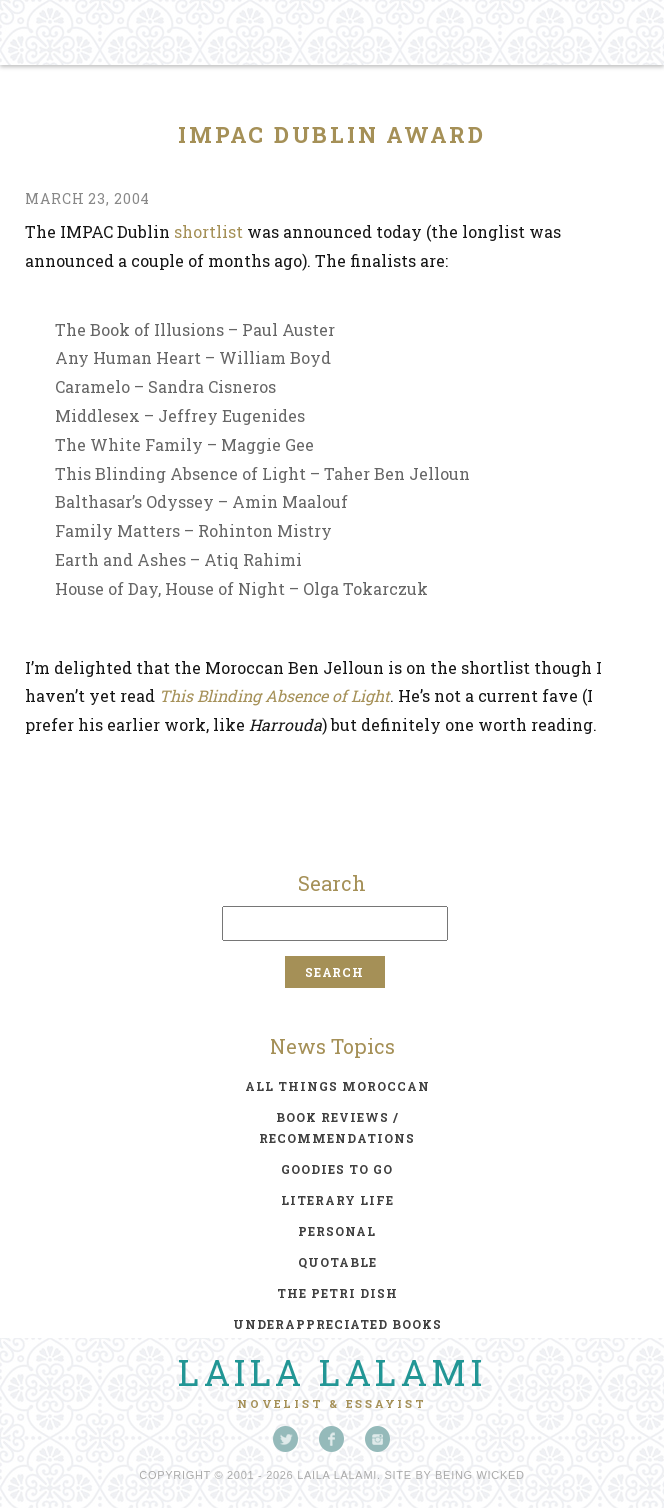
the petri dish (337, 1293)
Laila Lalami (332, 1372)
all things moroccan (337, 1086)
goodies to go (337, 1169)
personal (337, 1231)
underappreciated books (337, 1324)
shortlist (208, 231)
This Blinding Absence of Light (274, 695)
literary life (337, 1200)
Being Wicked (480, 1475)
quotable (337, 1262)
